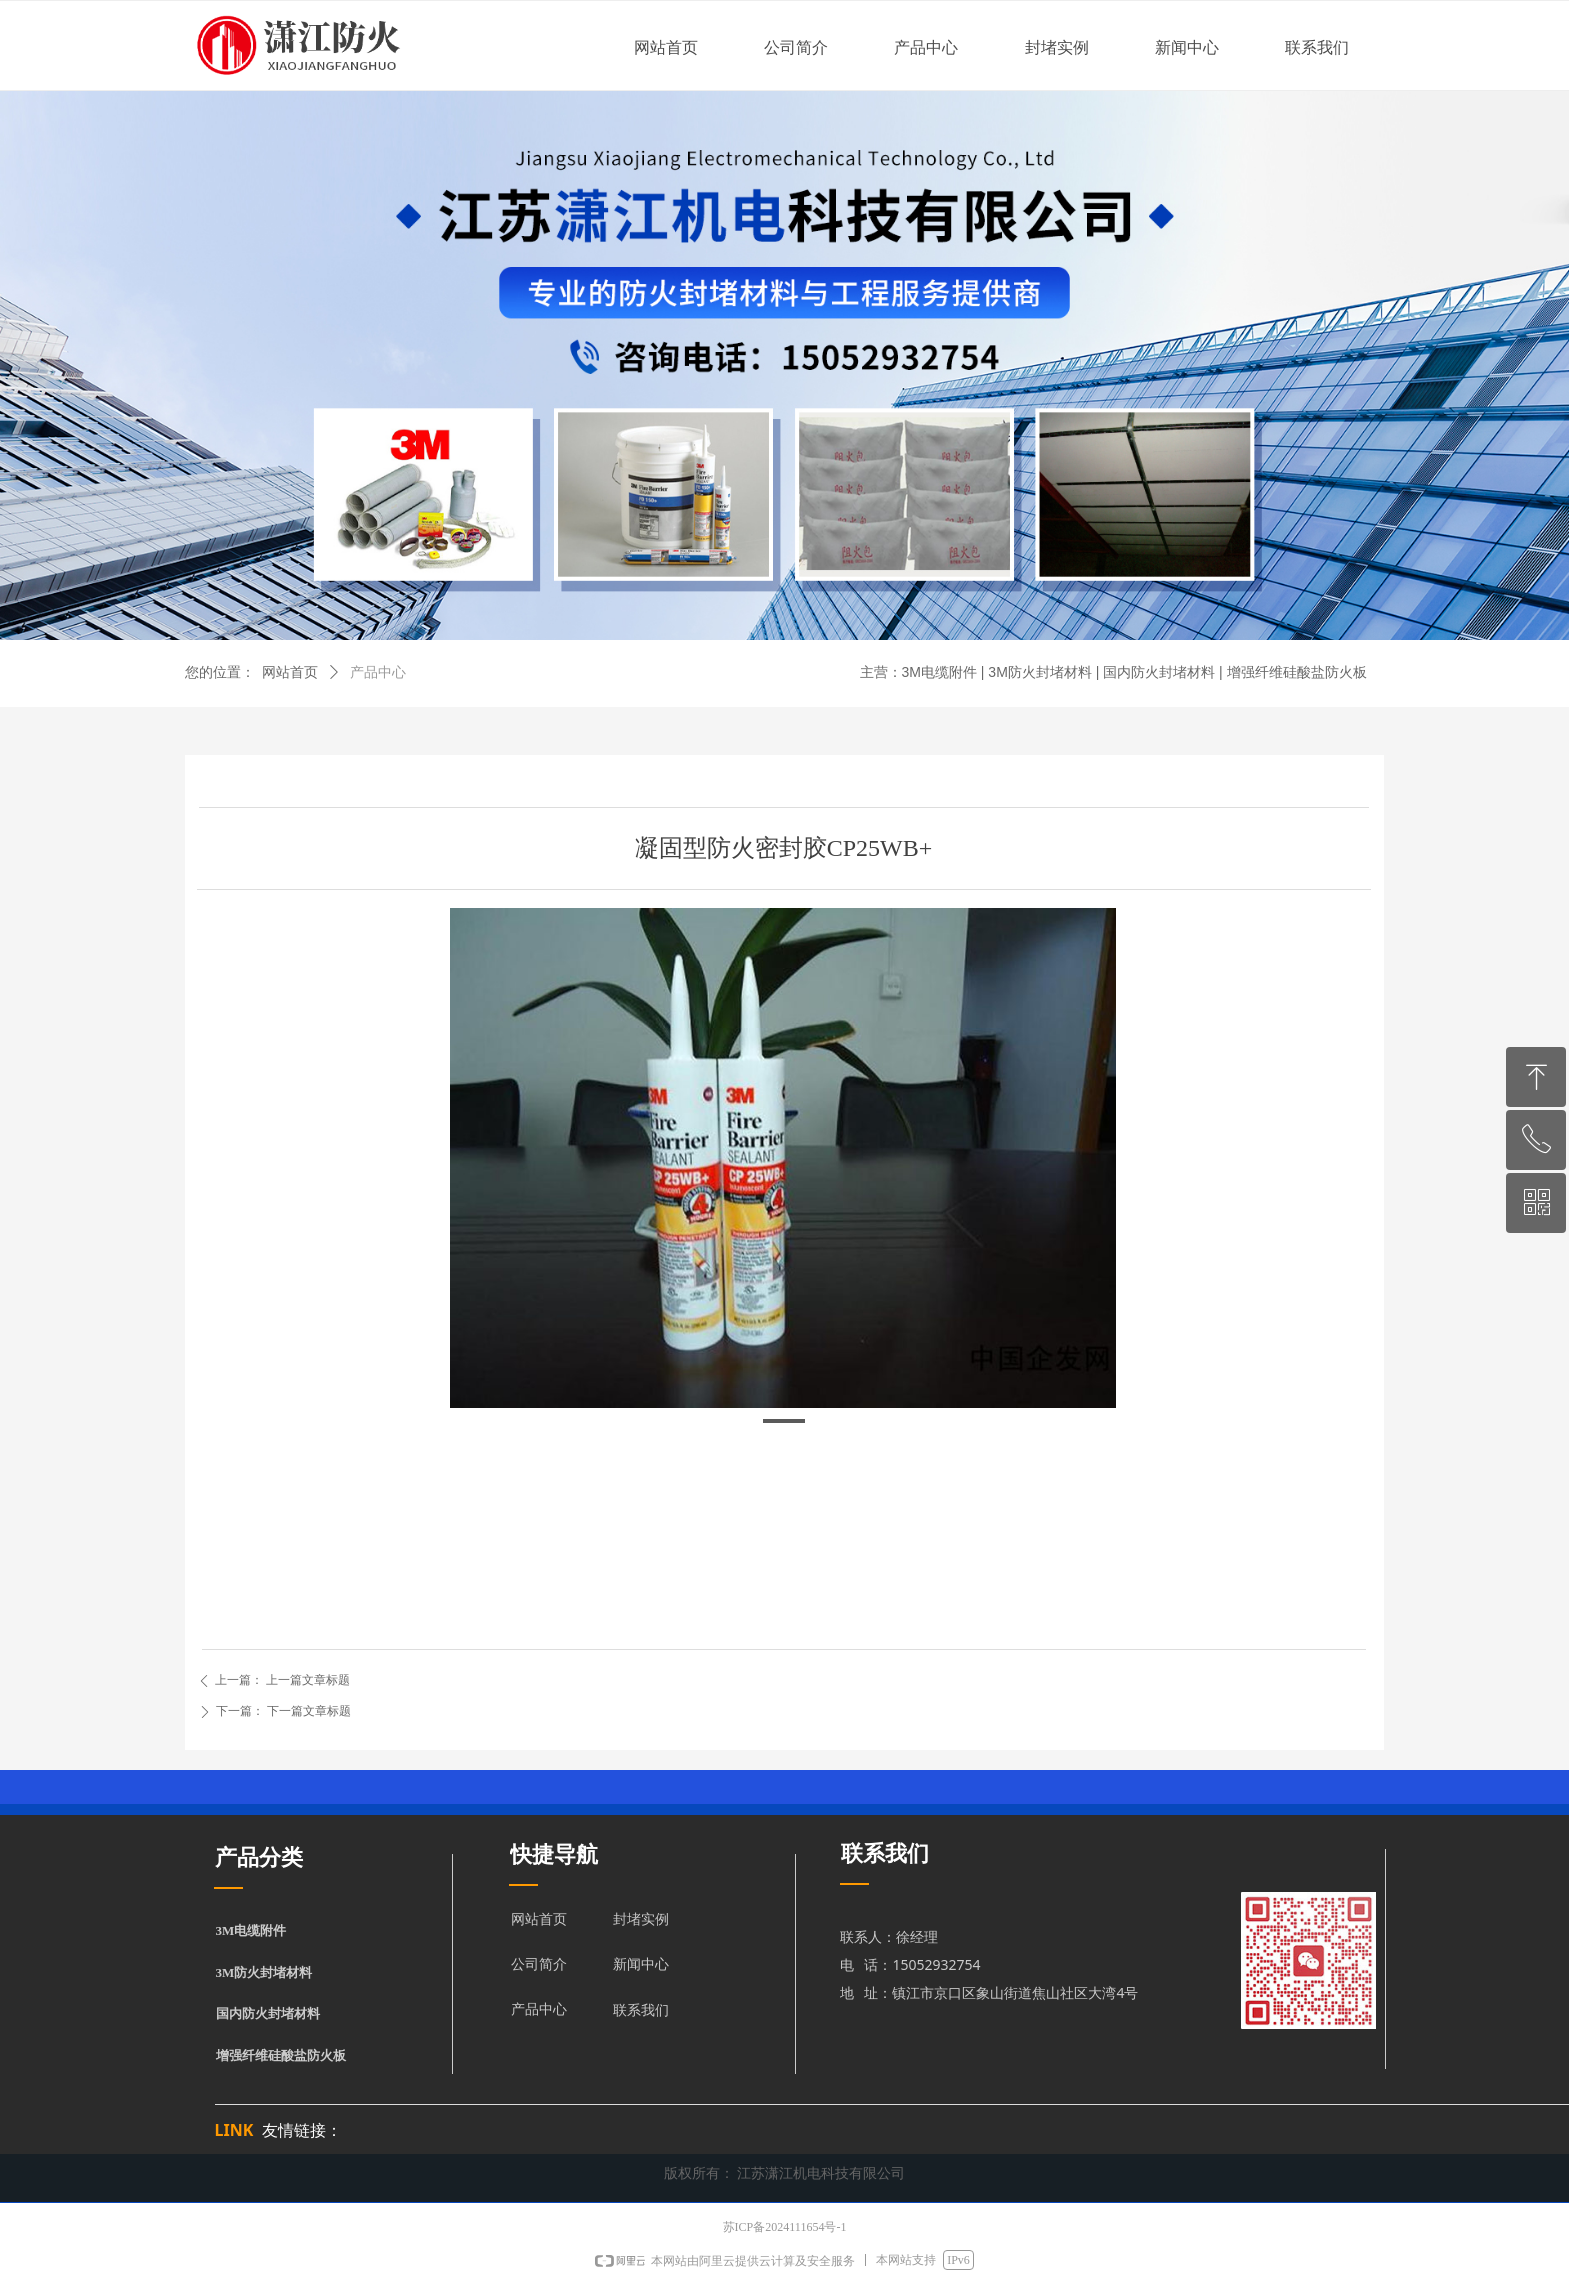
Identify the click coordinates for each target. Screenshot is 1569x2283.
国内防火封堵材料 (268, 2013)
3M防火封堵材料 (264, 1972)
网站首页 (290, 672)
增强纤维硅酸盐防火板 (281, 2055)
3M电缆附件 (251, 1930)
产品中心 (378, 672)
